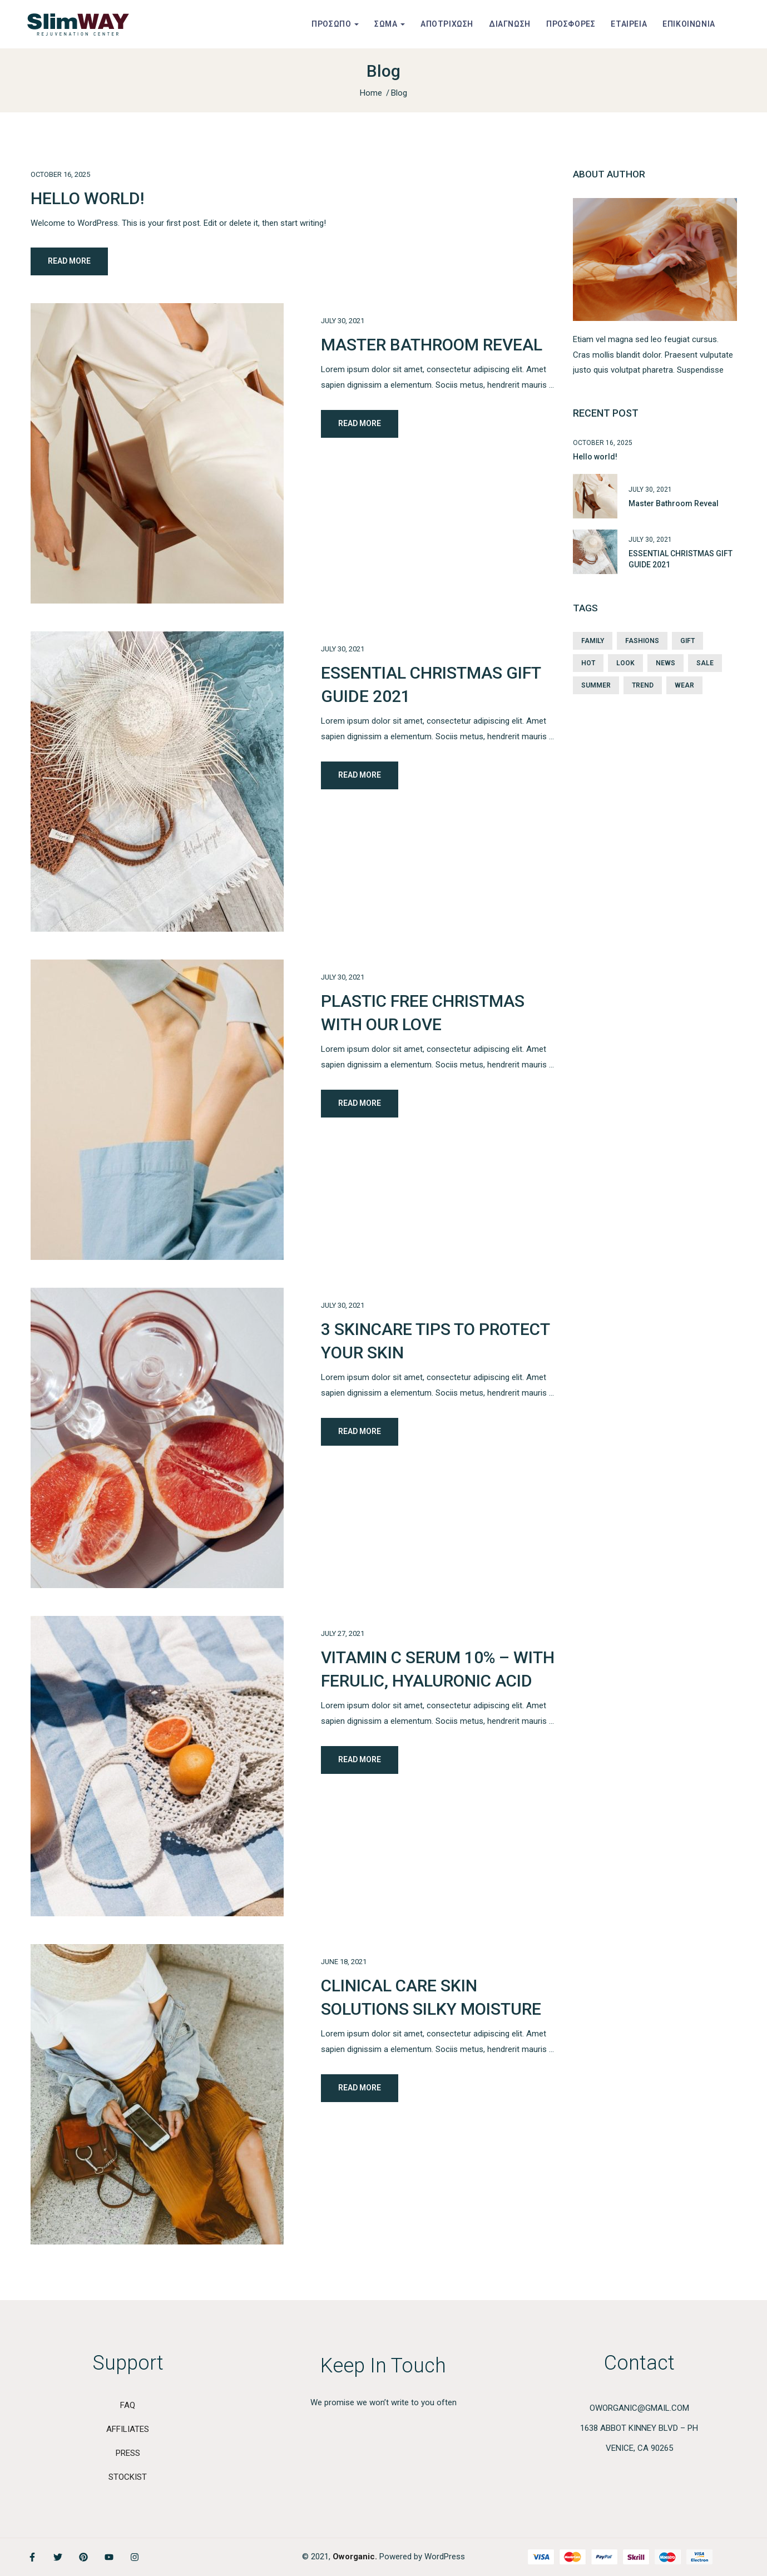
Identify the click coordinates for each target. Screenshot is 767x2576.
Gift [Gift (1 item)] (687, 641)
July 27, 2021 (342, 1633)
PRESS (128, 2453)
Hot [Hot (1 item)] (588, 663)
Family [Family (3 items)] (592, 641)
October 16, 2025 (60, 174)
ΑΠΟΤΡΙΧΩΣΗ (446, 23)
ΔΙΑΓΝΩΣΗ (510, 23)
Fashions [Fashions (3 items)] (642, 641)
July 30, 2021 (342, 321)
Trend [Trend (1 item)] (643, 685)
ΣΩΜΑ (389, 23)
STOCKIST (127, 2477)
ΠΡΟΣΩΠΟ (335, 23)
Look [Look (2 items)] (625, 663)
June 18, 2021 (344, 1961)
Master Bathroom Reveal (431, 344)
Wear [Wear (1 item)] (684, 685)
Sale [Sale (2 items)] (705, 663)
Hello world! (87, 198)
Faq (127, 2405)
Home (371, 93)
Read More (69, 260)
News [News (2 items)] (665, 663)
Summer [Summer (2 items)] (596, 685)
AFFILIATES (127, 2429)
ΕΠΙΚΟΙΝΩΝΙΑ (688, 23)
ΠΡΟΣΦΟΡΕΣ (570, 23)
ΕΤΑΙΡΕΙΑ (629, 23)
